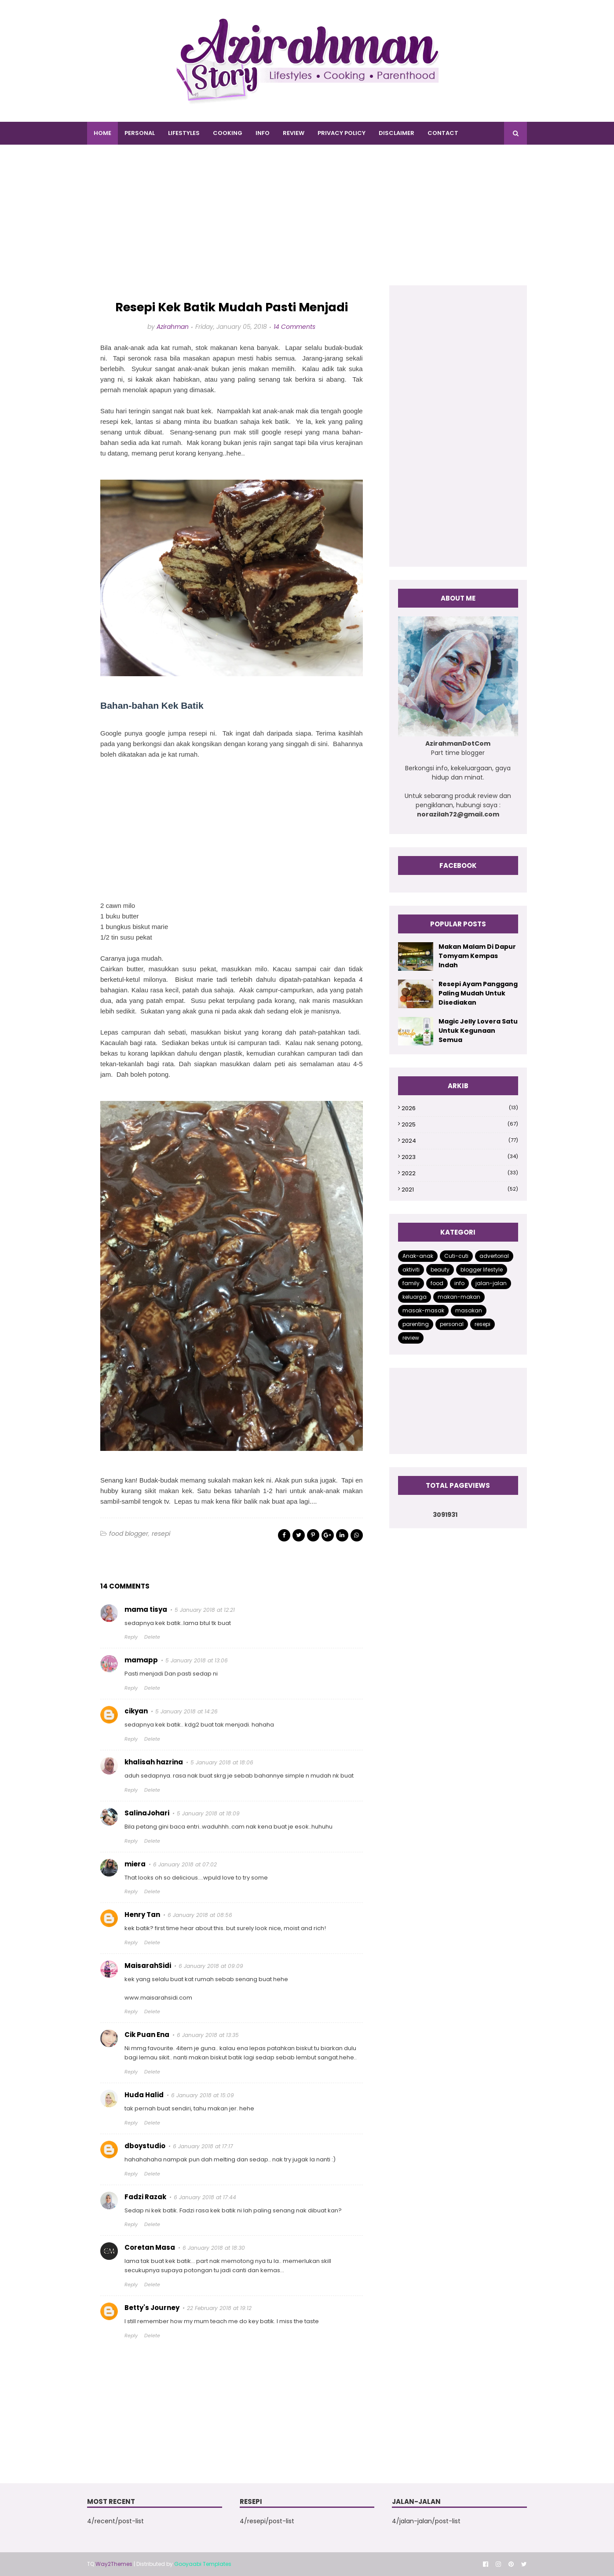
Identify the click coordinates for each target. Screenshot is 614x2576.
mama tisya (145, 1609)
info (459, 1283)
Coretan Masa (149, 2247)
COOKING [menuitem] (227, 133)
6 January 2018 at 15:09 (202, 2095)
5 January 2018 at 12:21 (205, 1610)
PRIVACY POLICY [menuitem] (341, 133)
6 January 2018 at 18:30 (214, 2248)
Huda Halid (144, 2094)
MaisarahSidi (147, 1965)
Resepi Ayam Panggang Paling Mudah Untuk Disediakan (478, 993)
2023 (460, 1157)
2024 (460, 1141)
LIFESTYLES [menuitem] (184, 133)
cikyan (136, 1711)
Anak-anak (417, 1256)
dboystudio (144, 2145)
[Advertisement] (307, 223)
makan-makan (459, 1297)
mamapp (141, 1660)
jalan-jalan (491, 1283)
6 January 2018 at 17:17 (203, 2146)
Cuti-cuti (456, 1256)
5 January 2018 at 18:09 (208, 1813)
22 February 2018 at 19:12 (219, 2308)
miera (135, 1864)
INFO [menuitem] (263, 133)
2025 (460, 1124)
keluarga (414, 1297)
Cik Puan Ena (146, 2034)
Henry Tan (142, 1914)
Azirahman (173, 326)
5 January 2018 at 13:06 (196, 1660)
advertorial (494, 1256)
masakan (468, 1310)
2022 (460, 1173)
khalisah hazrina (153, 1762)
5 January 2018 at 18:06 (221, 1762)
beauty (440, 1269)
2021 (460, 1189)
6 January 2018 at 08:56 (200, 1915)
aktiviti (411, 1269)
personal (452, 1324)
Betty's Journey (151, 2307)
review (410, 1337)
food (437, 1283)
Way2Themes (113, 2564)
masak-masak (423, 1310)
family (411, 1283)
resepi (161, 1533)
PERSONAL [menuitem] (139, 133)
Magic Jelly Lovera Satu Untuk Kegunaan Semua (478, 1030)
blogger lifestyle (481, 1269)
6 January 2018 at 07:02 (185, 1864)
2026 (460, 1108)
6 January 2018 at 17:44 (205, 2197)
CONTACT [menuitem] (443, 133)
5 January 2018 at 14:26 (186, 1711)
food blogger (128, 1533)
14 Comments (294, 326)
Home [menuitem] (102, 133)
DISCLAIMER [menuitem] (396, 133)
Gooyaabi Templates (202, 2564)
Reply (131, 1636)
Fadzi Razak (145, 2196)
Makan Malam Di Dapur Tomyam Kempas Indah (477, 955)
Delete (152, 1636)
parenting (415, 1324)
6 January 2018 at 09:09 (211, 1966)
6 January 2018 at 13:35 (208, 2035)
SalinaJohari (146, 1813)
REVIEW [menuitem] (293, 133)
